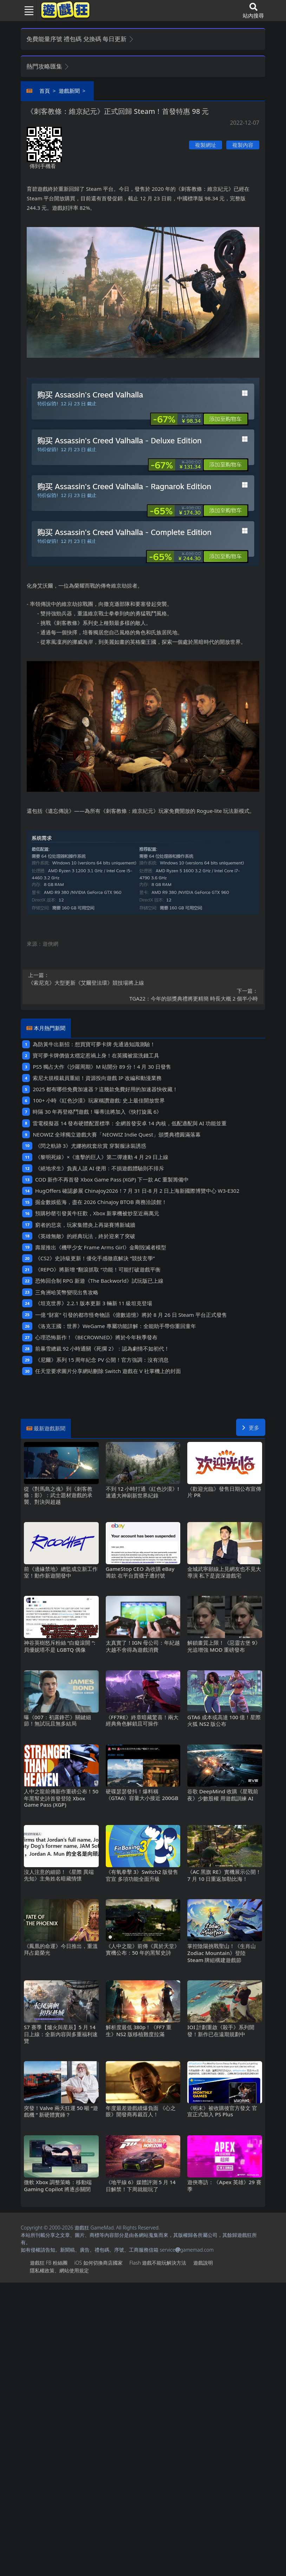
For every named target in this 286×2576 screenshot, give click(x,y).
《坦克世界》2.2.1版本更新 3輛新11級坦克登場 (93, 1303)
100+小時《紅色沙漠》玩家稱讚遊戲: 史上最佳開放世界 (99, 1100)
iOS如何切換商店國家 (98, 2262)
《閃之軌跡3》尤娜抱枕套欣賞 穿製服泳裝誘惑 (90, 1145)
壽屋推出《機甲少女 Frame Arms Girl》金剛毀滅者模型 (100, 1247)
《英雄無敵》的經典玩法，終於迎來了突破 (85, 1236)
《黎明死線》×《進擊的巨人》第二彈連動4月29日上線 (101, 1156)
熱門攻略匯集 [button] (48, 66)
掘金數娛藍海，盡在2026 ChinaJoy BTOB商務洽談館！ (101, 1201)
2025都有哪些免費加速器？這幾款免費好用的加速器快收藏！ (105, 1089)
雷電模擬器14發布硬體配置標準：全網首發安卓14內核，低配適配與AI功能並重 (129, 1123)
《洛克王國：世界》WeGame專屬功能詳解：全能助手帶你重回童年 (115, 1325)
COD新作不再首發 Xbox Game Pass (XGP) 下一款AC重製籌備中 (112, 1179)
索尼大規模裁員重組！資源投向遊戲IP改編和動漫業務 (97, 1077)
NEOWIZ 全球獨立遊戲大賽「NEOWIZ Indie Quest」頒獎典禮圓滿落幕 (117, 1134)
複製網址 (205, 144)
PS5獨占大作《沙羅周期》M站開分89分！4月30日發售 (102, 1066)
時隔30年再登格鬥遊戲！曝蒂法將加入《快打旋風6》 (97, 1111)
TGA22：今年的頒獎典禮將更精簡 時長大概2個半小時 (143, 994)
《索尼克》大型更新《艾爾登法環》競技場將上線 (143, 978)
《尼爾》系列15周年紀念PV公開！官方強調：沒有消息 (102, 1359)
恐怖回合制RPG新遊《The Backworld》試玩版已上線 (99, 1280)
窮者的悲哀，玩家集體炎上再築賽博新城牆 (85, 1224)
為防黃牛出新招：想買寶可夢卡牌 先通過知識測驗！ (94, 1044)
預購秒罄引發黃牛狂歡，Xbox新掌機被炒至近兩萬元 (97, 1213)
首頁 (44, 90)
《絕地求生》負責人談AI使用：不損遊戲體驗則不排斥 (99, 1168)
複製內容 (242, 144)
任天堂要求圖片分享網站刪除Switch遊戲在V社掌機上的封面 (108, 1370)
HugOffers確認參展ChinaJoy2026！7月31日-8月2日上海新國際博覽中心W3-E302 (137, 1190)
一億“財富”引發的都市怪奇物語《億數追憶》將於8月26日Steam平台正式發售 (131, 1314)
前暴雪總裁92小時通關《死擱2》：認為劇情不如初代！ (102, 1348)
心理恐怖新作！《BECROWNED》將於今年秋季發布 (96, 1337)
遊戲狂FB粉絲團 (48, 2262)
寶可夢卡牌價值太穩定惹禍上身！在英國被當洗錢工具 (96, 1055)
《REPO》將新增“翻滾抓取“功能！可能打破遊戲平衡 (98, 1269)
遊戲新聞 (69, 90)
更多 (250, 1427)
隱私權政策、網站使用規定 (59, 2270)
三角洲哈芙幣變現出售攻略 (66, 1292)
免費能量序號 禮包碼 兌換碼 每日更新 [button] (80, 39)
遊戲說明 (203, 2262)
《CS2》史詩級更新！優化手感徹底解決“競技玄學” (95, 1258)
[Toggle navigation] (26, 10)
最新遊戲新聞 (49, 1428)
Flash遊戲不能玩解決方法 (157, 2262)
